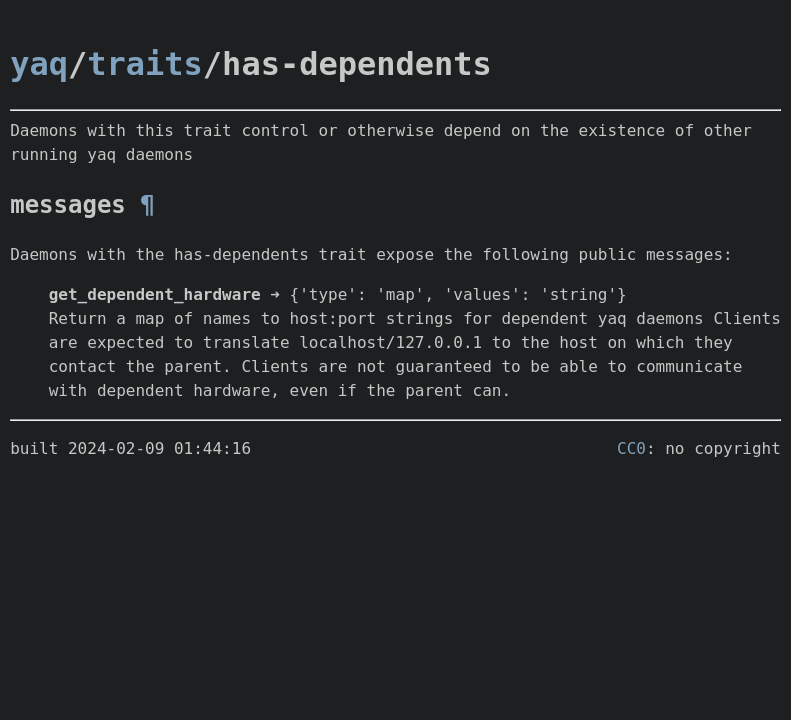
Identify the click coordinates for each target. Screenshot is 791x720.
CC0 (631, 448)
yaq (39, 64)
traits (145, 64)
